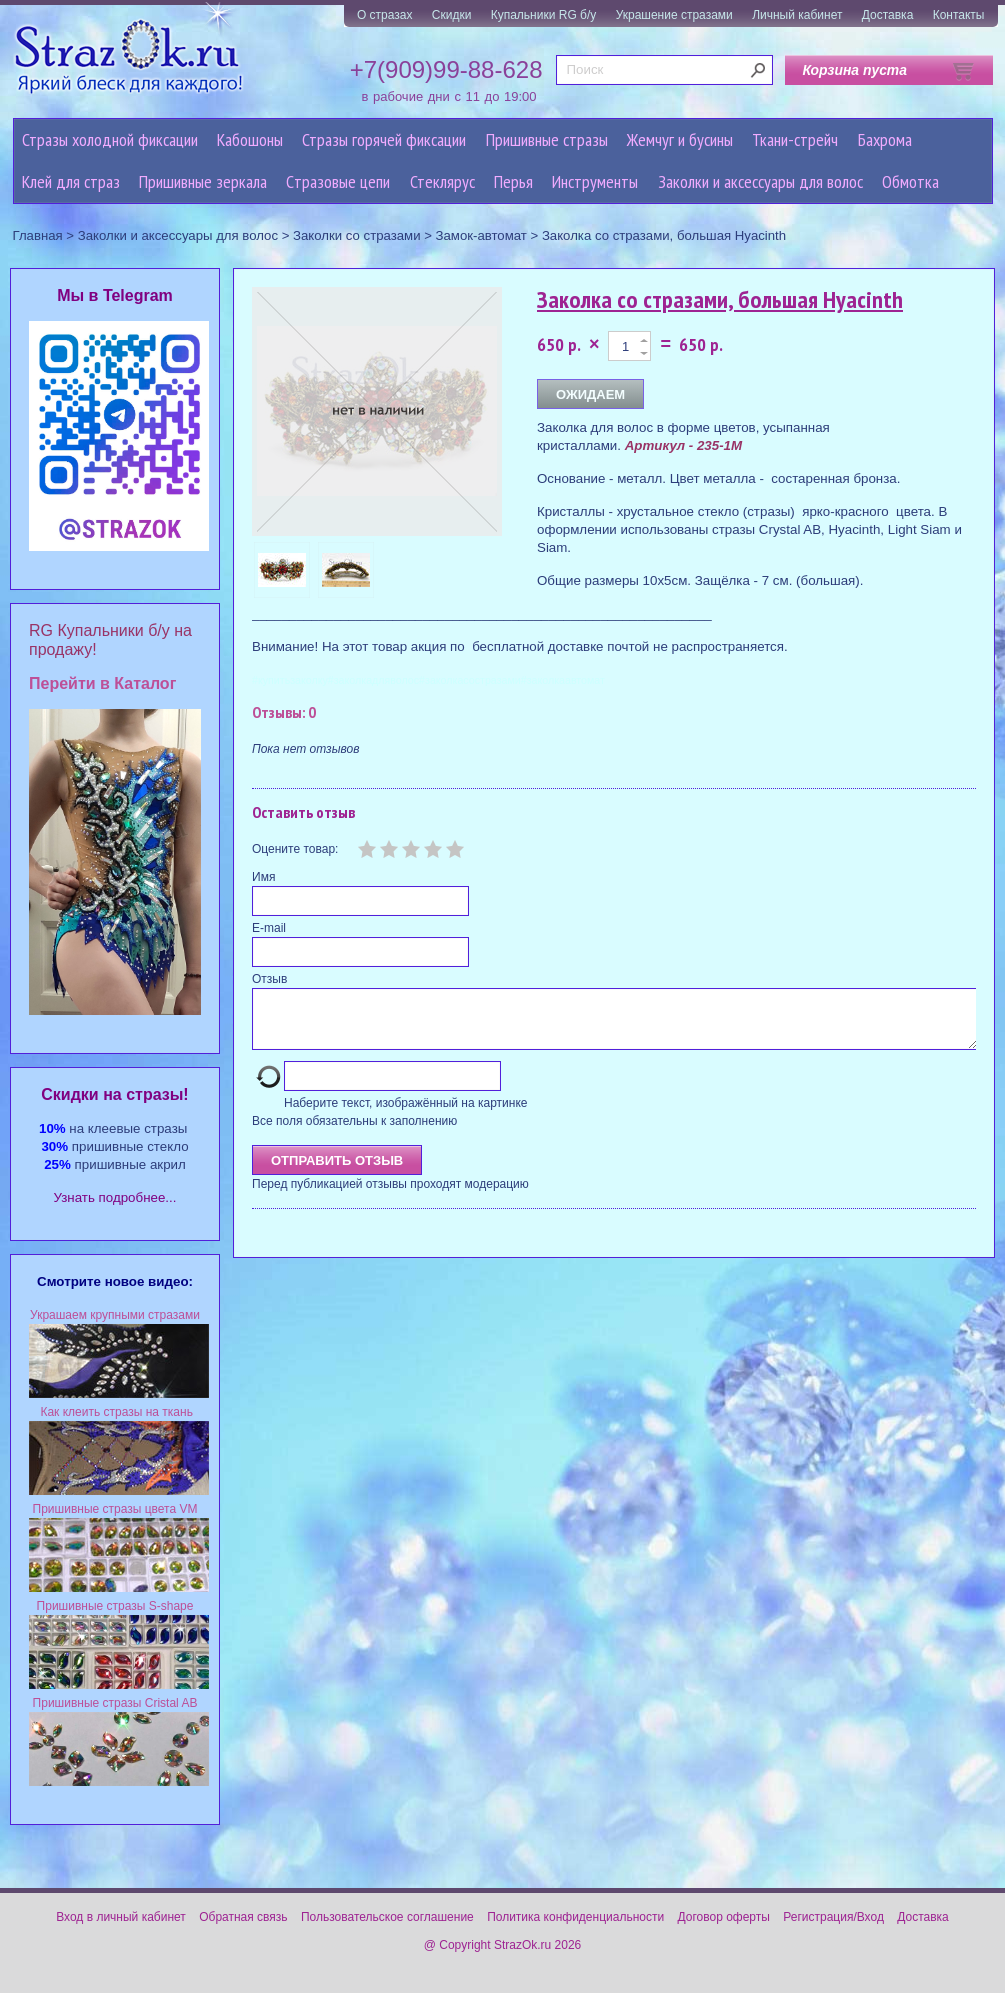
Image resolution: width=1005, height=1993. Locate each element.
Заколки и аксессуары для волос (760, 181)
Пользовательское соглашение (387, 1917)
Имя (263, 877)
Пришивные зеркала (203, 181)
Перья (513, 181)
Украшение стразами (674, 15)
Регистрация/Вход (833, 1917)
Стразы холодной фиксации (110, 139)
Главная (38, 235)
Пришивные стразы (547, 139)
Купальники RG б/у (544, 15)
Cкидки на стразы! (114, 1094)
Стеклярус (442, 181)
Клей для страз (71, 181)
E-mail (269, 928)
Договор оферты (724, 1917)
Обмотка (910, 181)
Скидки (452, 15)
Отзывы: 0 (284, 712)
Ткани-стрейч (795, 139)
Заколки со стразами (356, 235)
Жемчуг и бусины (680, 139)
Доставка (888, 15)
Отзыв (269, 979)
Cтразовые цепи (338, 181)
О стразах (385, 15)
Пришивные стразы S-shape (115, 1606)
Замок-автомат (481, 235)
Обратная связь (243, 1917)
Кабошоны (250, 139)
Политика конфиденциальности (575, 1917)
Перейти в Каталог (102, 683)
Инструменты (595, 181)
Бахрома (885, 139)
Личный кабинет (797, 15)
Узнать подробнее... (115, 1197)
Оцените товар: (295, 849)
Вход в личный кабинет (121, 1917)
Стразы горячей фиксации (384, 139)
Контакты (959, 15)
